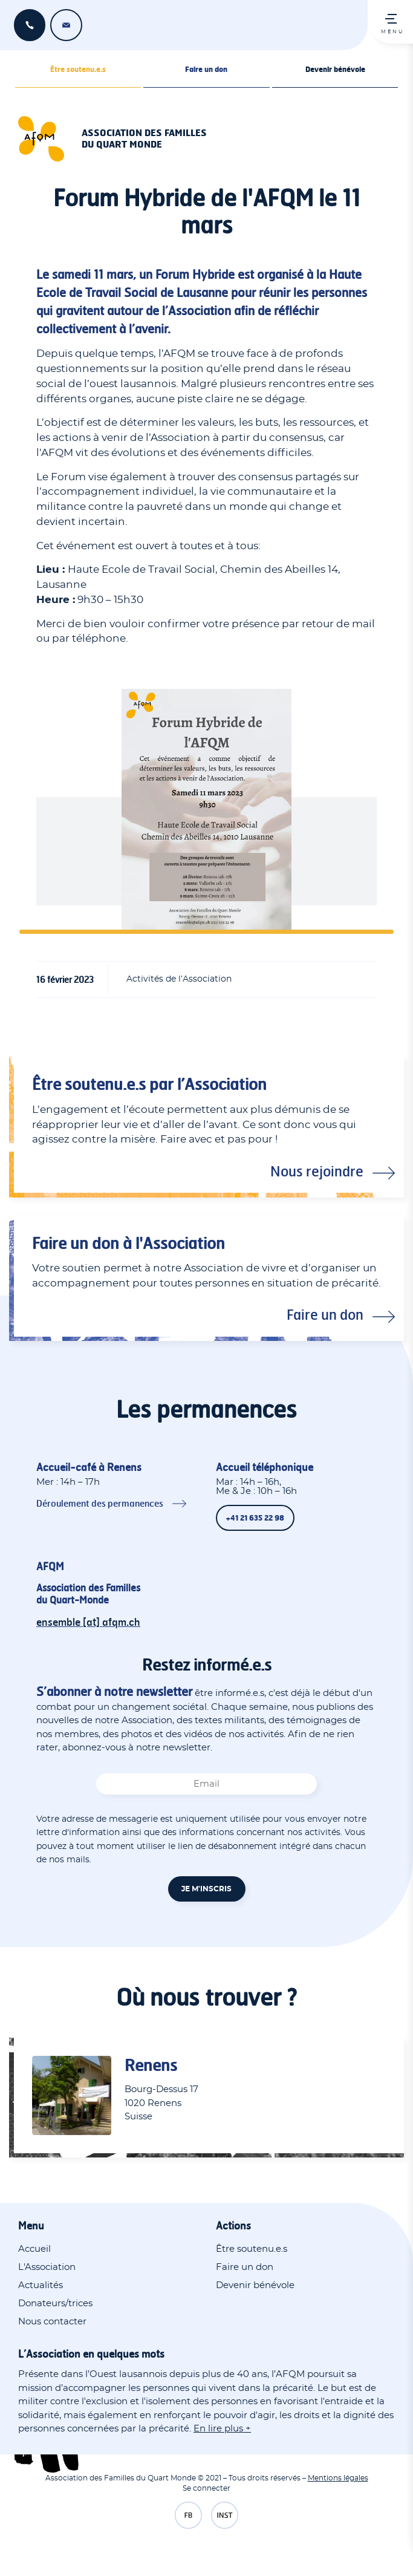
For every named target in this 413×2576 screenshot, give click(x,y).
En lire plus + (222, 2428)
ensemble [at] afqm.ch (66, 25)
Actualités (40, 2285)
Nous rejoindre (316, 1170)
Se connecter (206, 2488)
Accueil (34, 2249)
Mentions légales (338, 2478)
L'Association (47, 2267)
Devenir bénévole (335, 69)
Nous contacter (52, 2321)
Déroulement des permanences (99, 1503)
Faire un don (206, 69)
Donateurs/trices (55, 2303)
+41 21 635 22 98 (30, 25)
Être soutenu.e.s (78, 69)
